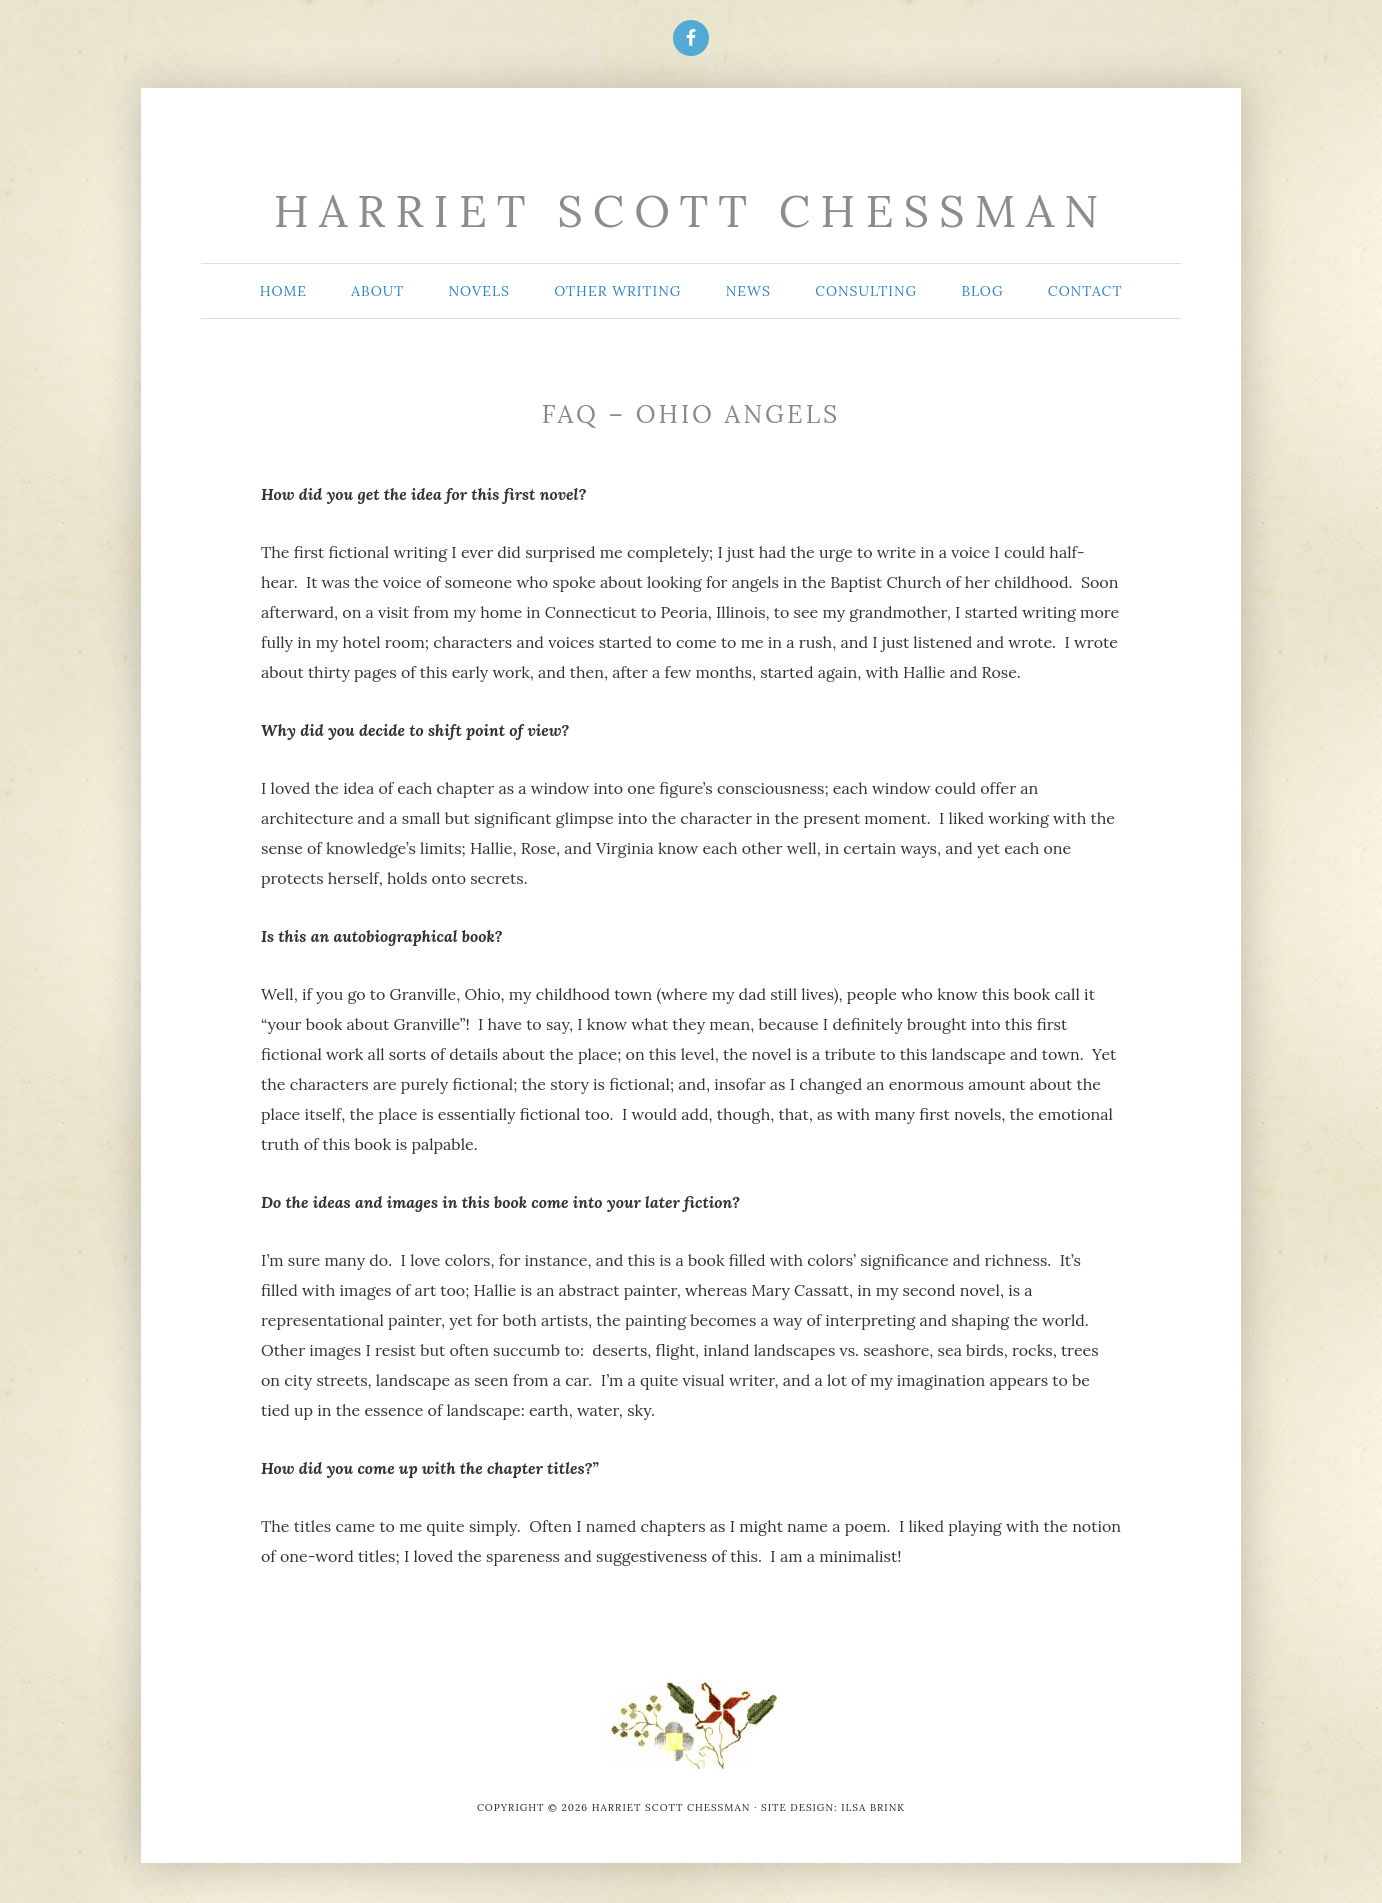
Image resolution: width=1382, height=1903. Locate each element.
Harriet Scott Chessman (691, 210)
